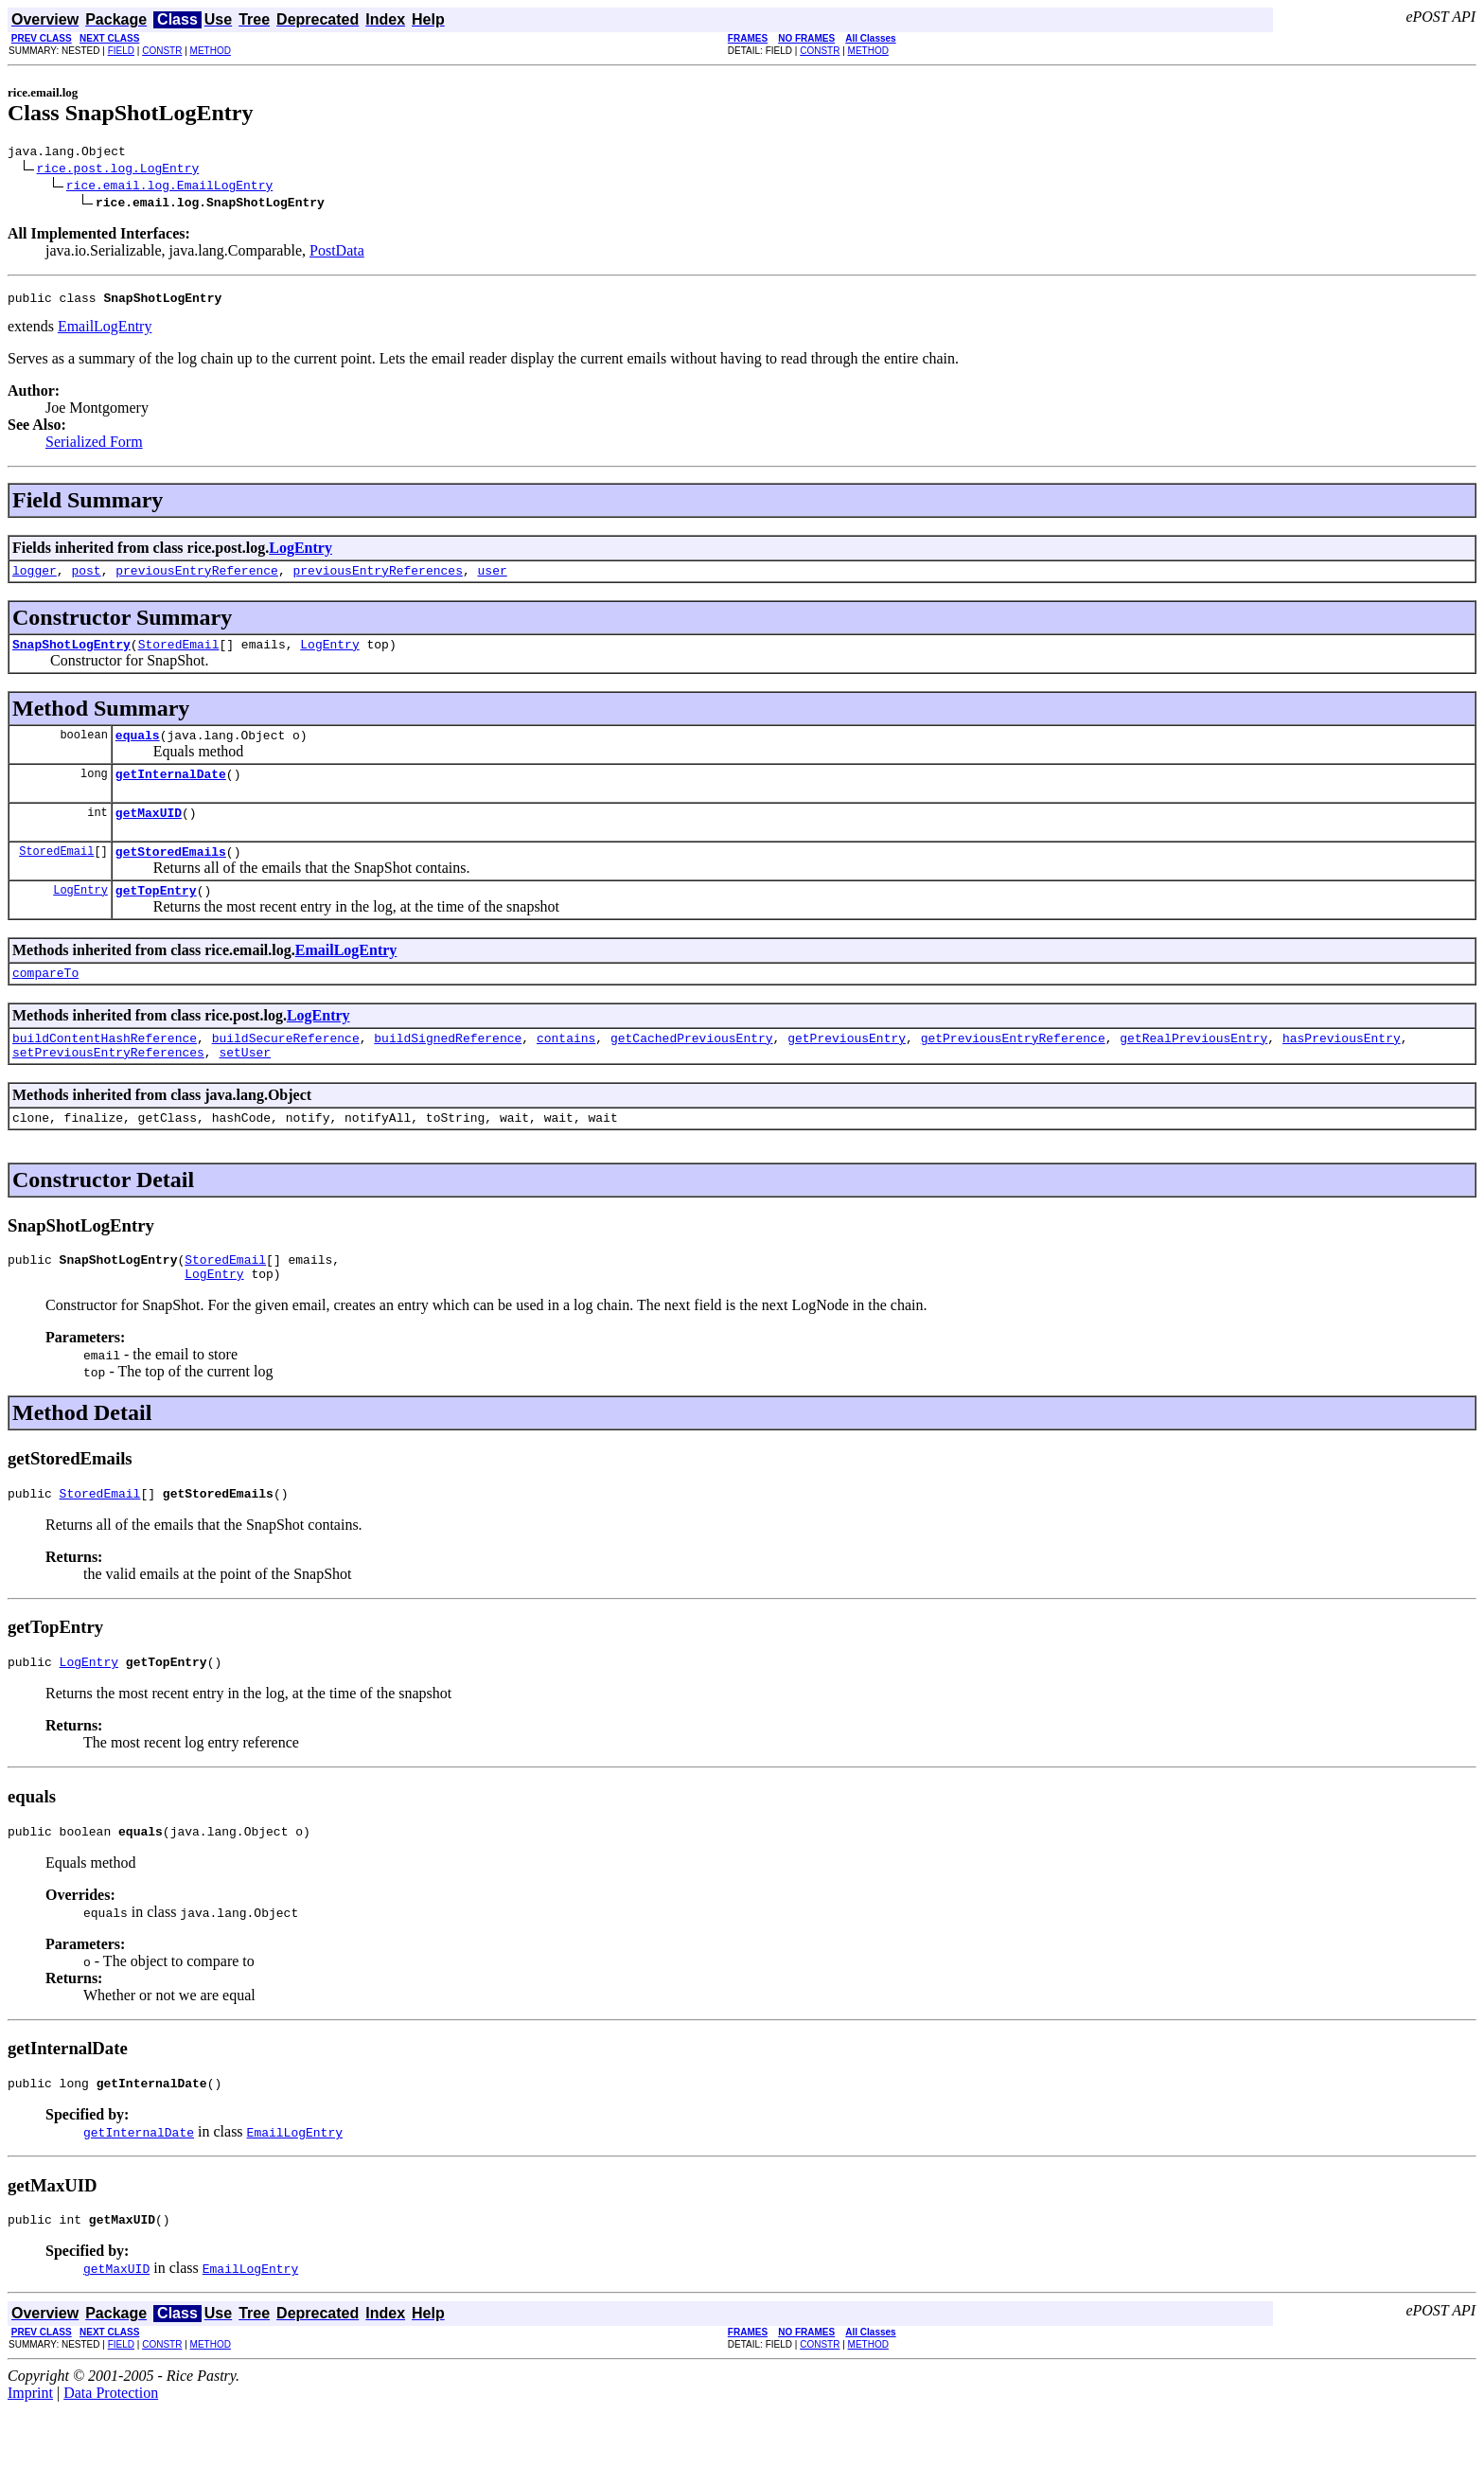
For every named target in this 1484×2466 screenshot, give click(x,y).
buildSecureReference (286, 1068)
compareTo (45, 1000)
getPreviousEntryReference (1013, 1068)
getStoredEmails (170, 873)
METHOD (210, 50)
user (491, 578)
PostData (336, 253)
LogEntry (300, 553)
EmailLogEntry (105, 332)
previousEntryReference (196, 578)
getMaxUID (148, 832)
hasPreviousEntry (1341, 1068)
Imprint (30, 2449)
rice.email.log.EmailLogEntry (169, 187)
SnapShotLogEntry (71, 655)
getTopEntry (156, 915)
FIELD (121, 50)
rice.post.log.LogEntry (118, 170)
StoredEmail (179, 655)
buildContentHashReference (104, 1068)
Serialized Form (94, 447)
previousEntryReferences (377, 578)
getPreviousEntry (846, 1068)
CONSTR (162, 50)
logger (34, 578)
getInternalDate (170, 790)
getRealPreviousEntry (1193, 1068)
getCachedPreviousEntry (691, 1068)
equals (137, 748)
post (85, 578)
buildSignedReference (447, 1068)
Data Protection (110, 2449)
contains (566, 1068)
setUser (245, 1085)
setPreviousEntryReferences (108, 1085)
